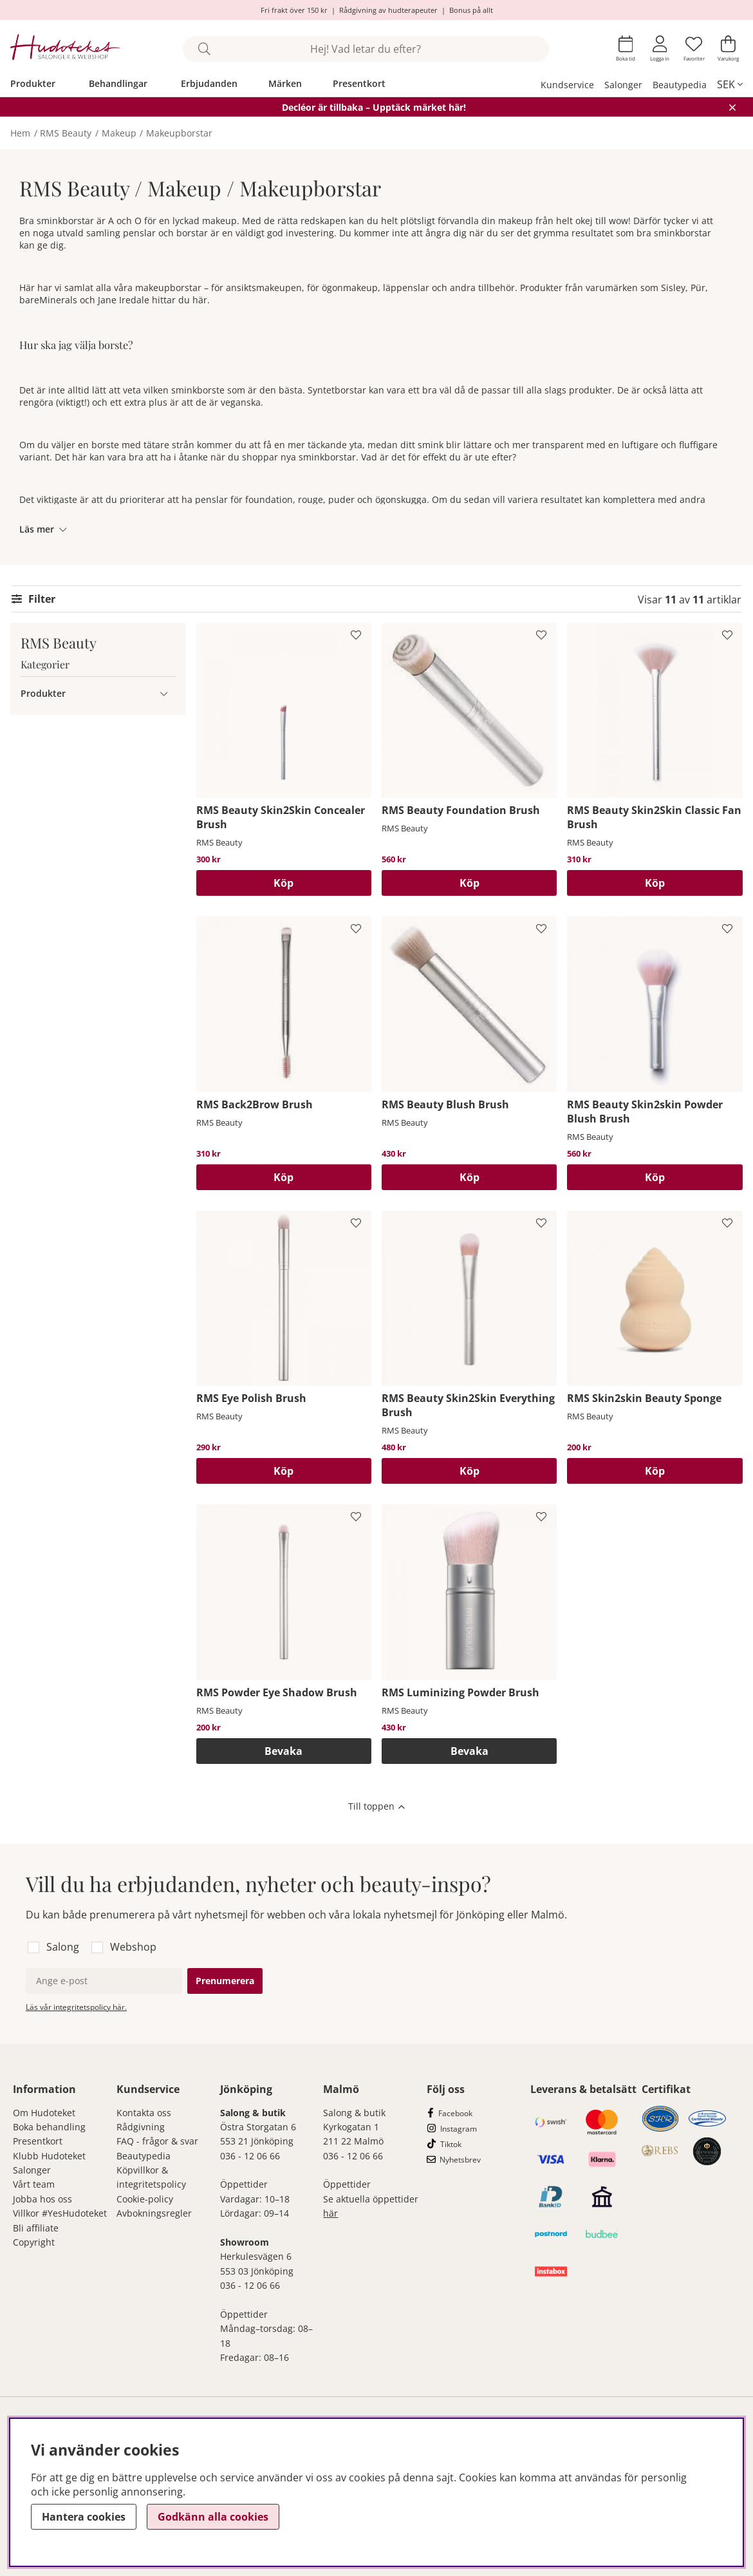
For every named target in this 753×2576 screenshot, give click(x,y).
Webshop (133, 1947)
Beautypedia (680, 85)
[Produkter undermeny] (164, 693)
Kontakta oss (143, 2113)
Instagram (458, 2128)
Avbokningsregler (154, 2213)
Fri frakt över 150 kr (294, 10)
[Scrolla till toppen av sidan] (376, 1808)
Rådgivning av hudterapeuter (388, 10)
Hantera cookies (84, 2517)
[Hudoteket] (65, 48)
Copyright (34, 2242)
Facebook (455, 2113)
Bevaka (283, 1751)
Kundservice (567, 85)
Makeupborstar (179, 133)
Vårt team (34, 2184)
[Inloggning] (659, 48)
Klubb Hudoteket (49, 2156)
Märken (285, 83)
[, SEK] (730, 84)
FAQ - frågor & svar (157, 2141)
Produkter (32, 83)
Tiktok (450, 2144)
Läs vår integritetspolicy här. (76, 2007)
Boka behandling (49, 2127)
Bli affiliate (36, 2228)
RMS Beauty (65, 133)
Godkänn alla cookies (213, 2517)
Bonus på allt (471, 10)
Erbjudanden (209, 83)
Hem (20, 133)
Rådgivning (140, 2127)
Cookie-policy (144, 2199)
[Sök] (366, 49)
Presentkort (359, 83)
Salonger (623, 85)
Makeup (119, 133)
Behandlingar (118, 83)
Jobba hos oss (42, 2199)
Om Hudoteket (44, 2113)
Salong (62, 1947)
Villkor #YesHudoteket (60, 2213)
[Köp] (283, 883)
